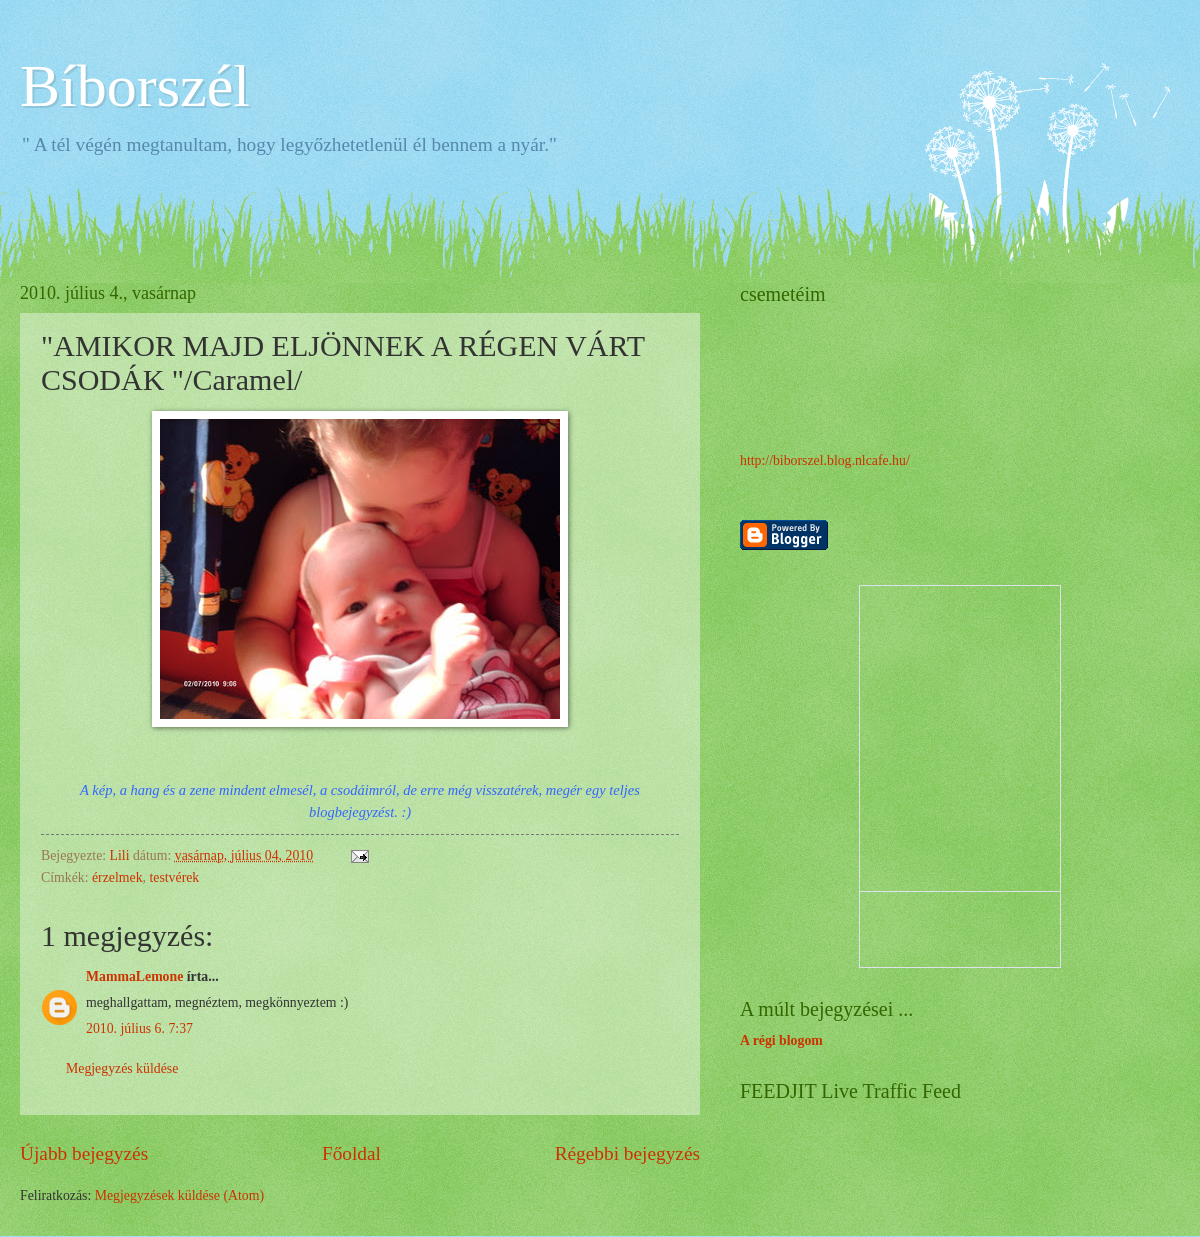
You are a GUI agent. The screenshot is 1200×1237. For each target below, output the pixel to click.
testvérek (174, 877)
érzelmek (117, 877)
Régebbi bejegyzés (627, 1153)
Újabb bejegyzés (84, 1153)
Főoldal (351, 1153)
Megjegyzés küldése (122, 1068)
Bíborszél (135, 86)
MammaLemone (134, 976)
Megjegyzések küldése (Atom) (179, 1195)
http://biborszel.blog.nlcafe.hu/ (825, 460)
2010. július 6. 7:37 (139, 1028)
